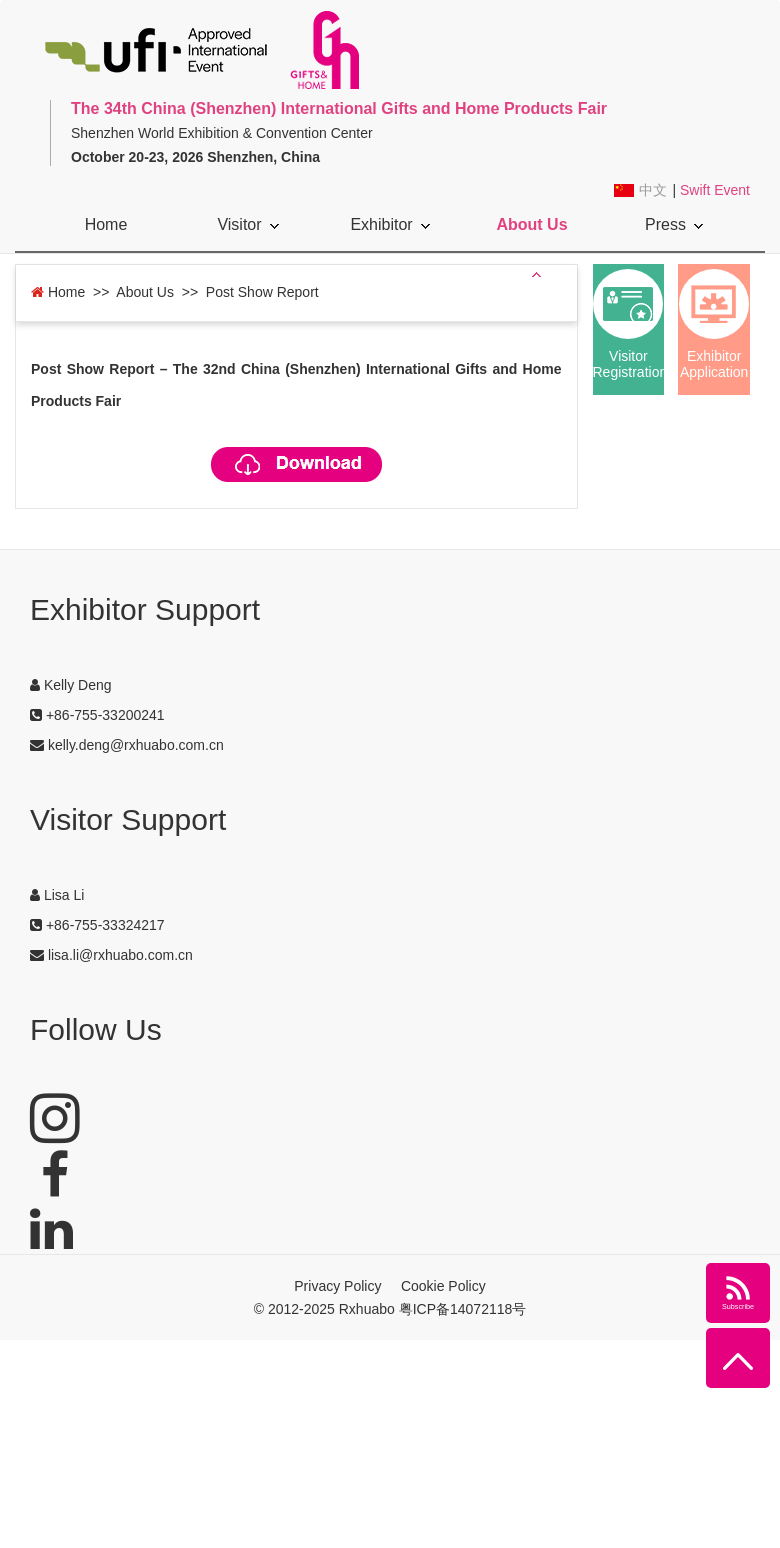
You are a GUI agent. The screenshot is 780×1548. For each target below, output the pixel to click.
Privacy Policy (337, 1286)
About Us (531, 233)
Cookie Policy (443, 1286)
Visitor (247, 224)
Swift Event (715, 190)
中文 (653, 190)
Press (674, 224)
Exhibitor (389, 224)
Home (106, 224)
